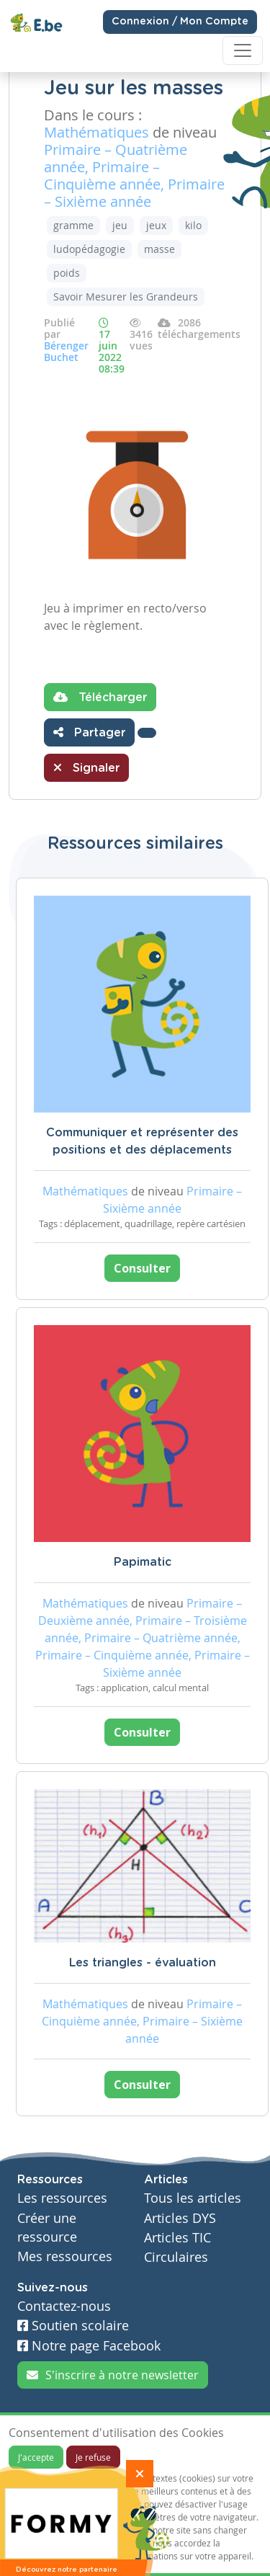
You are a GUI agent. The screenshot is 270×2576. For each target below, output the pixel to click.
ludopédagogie (89, 249)
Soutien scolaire (73, 2325)
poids (66, 273)
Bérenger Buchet (66, 351)
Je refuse (93, 2457)
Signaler (86, 767)
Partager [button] (89, 732)
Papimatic (142, 1562)
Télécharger (100, 696)
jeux (156, 225)
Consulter (142, 1268)
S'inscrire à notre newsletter (113, 2375)
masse (159, 249)
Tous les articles (192, 2198)
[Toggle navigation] (242, 50)
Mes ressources (64, 2256)
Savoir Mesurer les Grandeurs (125, 296)
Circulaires (176, 2257)
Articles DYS (180, 2218)
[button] (147, 733)
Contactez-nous (64, 2306)
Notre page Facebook (89, 2345)
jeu (119, 225)
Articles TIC (177, 2237)
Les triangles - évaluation (142, 1963)
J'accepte (36, 2457)
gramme (73, 225)
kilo (193, 225)
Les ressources (62, 2198)
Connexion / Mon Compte (180, 22)
